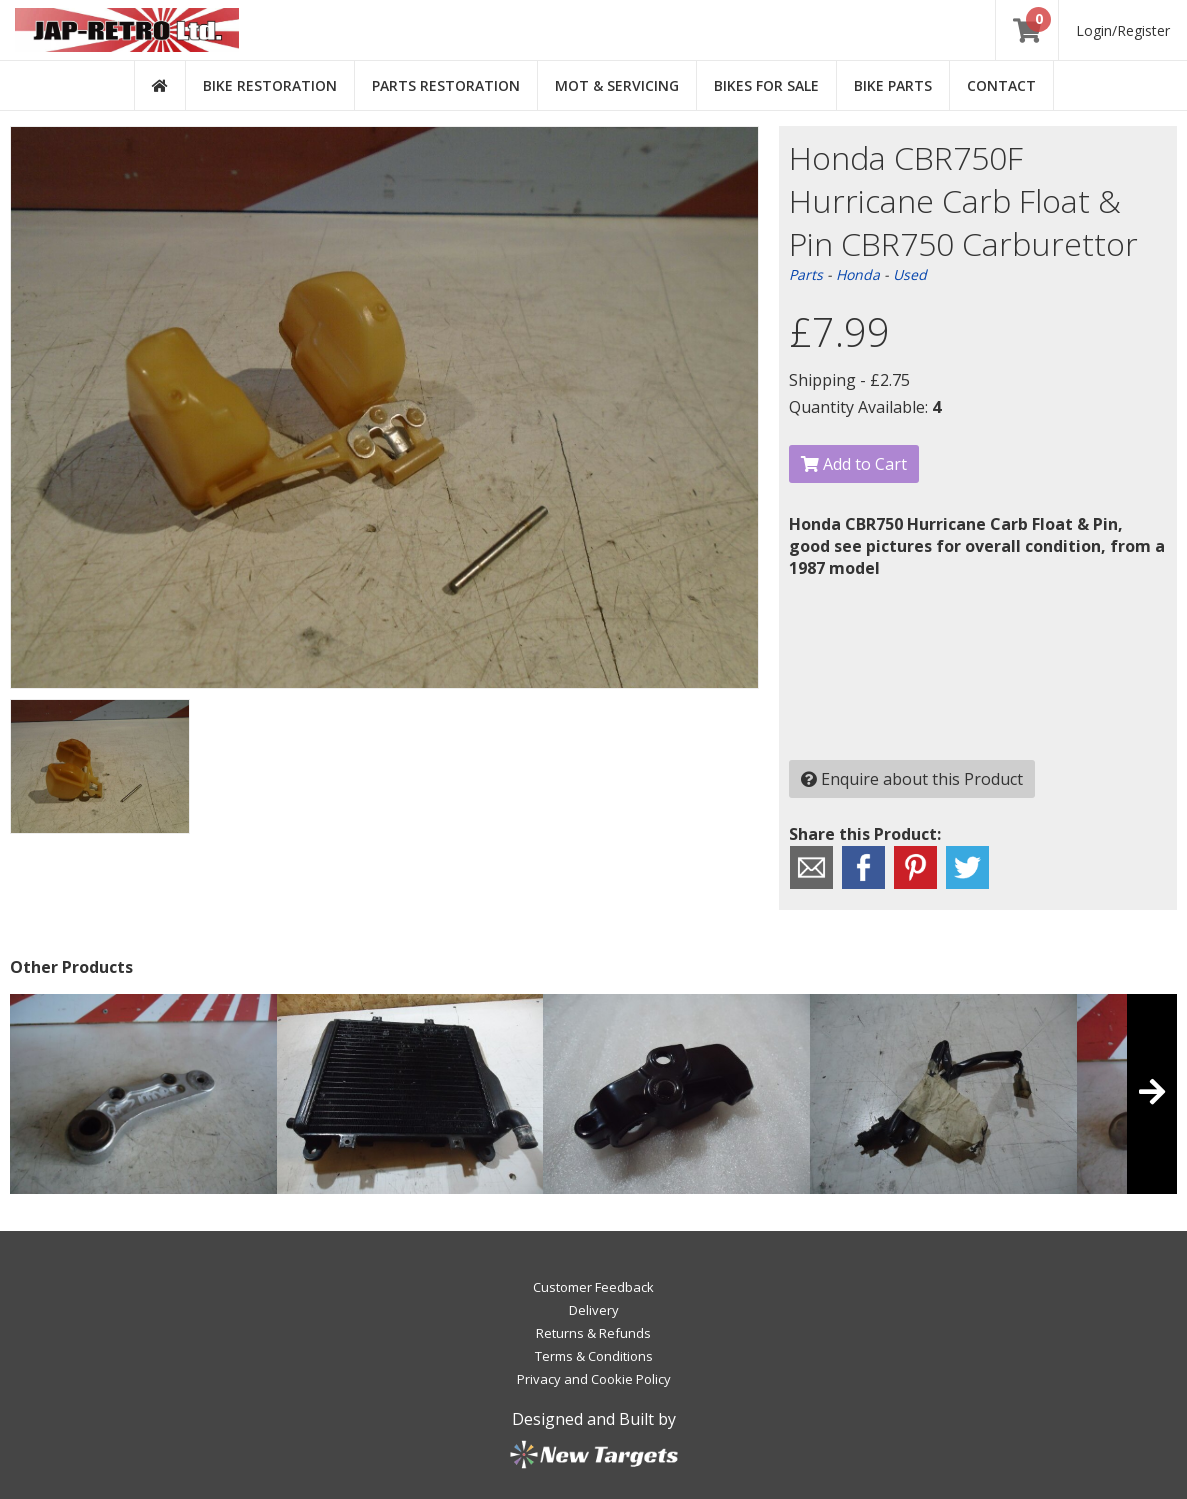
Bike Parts (893, 85)
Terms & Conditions (594, 1356)
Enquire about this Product (912, 779)
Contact (1001, 85)
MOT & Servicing (617, 85)
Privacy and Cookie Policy (594, 1379)
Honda (858, 274)
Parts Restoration (446, 85)
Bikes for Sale (766, 85)
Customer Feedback (593, 1287)
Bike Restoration (270, 85)
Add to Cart (854, 464)
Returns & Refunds (593, 1333)
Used (910, 274)
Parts (806, 274)
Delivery (594, 1310)
